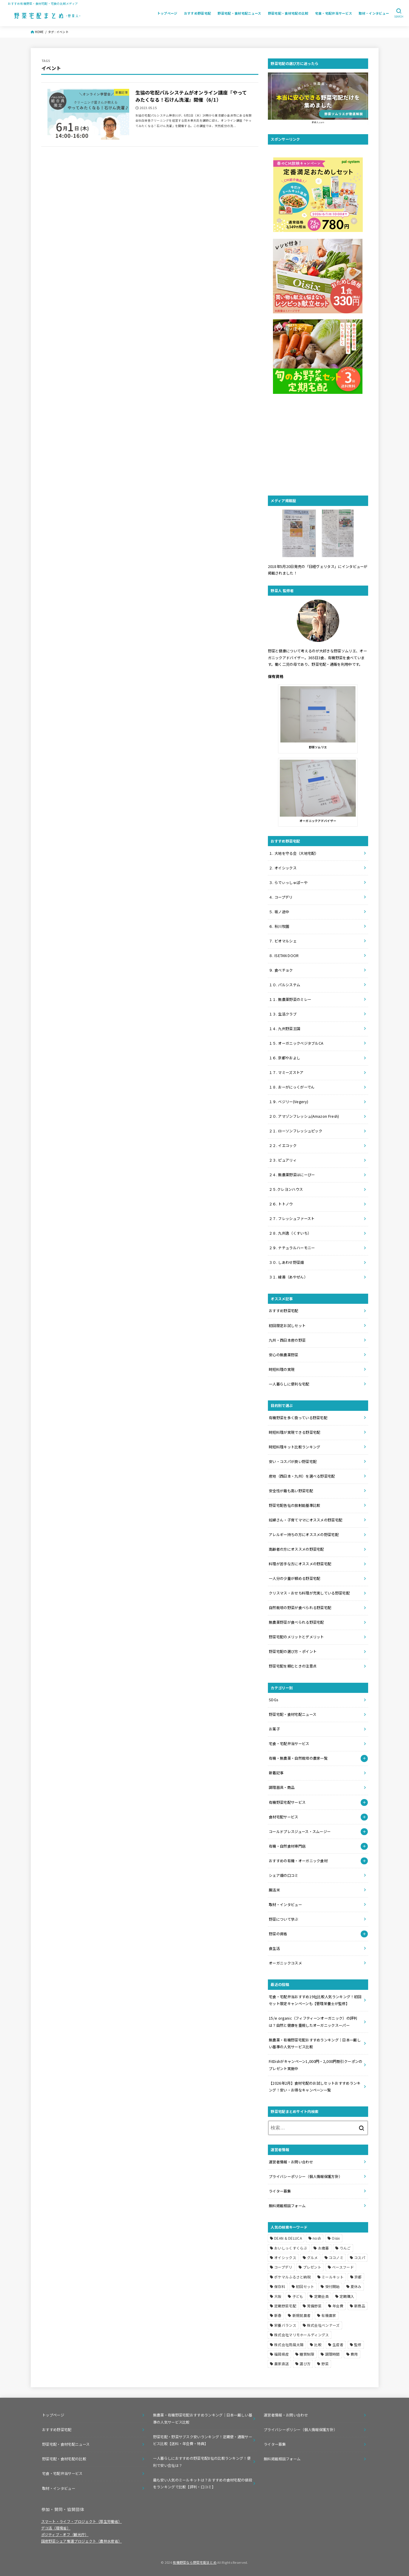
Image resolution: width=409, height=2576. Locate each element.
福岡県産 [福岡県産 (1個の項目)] (281, 2354)
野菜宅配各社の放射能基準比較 (294, 1505)
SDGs (273, 1699)
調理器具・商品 (281, 1787)
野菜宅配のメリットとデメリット (296, 1637)
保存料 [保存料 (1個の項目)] (279, 2286)
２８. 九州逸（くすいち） (290, 1233)
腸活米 (274, 1890)
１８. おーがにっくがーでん (291, 1087)
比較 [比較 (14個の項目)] (318, 2344)
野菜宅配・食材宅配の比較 (288, 13)
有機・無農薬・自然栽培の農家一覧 (298, 1758)
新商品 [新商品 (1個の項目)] (359, 2305)
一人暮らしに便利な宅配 (289, 1384)
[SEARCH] (398, 13)
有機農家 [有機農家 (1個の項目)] (328, 2315)
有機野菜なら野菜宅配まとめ (195, 2562)
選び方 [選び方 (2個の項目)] (305, 2363)
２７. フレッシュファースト (291, 1218)
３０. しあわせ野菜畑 (286, 1262)
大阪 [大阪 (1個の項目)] (278, 2296)
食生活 (274, 1948)
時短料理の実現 (281, 1369)
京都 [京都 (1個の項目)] (358, 2276)
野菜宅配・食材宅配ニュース (239, 13)
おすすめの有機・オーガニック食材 (298, 1860)
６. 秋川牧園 (279, 926)
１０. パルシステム (284, 984)
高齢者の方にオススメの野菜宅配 (296, 1549)
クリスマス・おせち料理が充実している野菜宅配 (309, 1593)
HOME (39, 32)
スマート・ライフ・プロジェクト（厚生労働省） (81, 2521)
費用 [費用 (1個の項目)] (354, 2354)
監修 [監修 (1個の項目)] (358, 2344)
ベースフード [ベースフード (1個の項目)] (343, 2267)
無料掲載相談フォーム (287, 2205)
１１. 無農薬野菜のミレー (290, 999)
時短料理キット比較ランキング (294, 1447)
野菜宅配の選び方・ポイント (293, 1651)
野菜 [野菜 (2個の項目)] (325, 2363)
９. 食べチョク (281, 970)
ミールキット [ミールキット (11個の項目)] (333, 2276)
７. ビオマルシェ (283, 941)
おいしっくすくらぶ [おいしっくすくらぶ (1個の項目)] (290, 2247)
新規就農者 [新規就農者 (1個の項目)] (301, 2315)
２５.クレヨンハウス (286, 1189)
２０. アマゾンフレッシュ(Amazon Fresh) (304, 1116)
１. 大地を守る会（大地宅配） (294, 853)
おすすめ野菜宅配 (197, 13)
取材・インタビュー (374, 13)
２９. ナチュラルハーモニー (292, 1247)
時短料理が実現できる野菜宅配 (294, 1432)
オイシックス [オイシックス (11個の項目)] (285, 2257)
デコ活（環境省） (55, 2528)
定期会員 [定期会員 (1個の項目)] (321, 2296)
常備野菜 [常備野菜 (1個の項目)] (314, 2305)
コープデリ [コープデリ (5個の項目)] (283, 2267)
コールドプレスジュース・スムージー (300, 1831)
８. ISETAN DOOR (284, 955)
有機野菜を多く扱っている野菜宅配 (298, 1417)
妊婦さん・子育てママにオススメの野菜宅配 (305, 1520)
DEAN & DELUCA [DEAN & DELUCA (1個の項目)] (288, 2238)
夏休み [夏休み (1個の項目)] (356, 2286)
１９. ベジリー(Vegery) (288, 1101)
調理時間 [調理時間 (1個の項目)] (332, 2354)
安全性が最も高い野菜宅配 (291, 1490)
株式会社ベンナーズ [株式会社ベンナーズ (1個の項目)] (323, 2325)
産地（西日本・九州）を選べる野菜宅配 (302, 1476)
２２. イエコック (283, 1145)
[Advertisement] (318, 445)
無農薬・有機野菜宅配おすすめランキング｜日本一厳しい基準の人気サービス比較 (202, 2418)
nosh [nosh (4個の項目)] (317, 2238)
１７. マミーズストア (286, 1072)
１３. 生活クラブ (283, 1014)
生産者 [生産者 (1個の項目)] (337, 2344)
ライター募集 (280, 2191)
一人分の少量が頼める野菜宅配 (294, 1578)
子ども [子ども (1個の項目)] (297, 2296)
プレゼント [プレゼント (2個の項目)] (312, 2267)
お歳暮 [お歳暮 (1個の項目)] (323, 2247)
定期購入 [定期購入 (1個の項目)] (346, 2296)
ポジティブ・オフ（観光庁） (65, 2534)
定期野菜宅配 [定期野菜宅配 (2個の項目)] (285, 2305)
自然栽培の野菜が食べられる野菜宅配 (300, 1607)
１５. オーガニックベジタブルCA (296, 1043)
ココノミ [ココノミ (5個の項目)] (336, 2257)
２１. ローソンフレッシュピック (295, 1131)
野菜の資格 (278, 1933)
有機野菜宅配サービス (287, 1802)
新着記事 (276, 1772)
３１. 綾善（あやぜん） (288, 1277)
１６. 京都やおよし (284, 1058)
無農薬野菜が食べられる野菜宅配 (296, 1622)
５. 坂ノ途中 (279, 911)
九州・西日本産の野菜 (287, 1340)
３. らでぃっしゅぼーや (288, 882)
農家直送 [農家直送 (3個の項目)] (281, 2363)
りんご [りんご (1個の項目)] (345, 2247)
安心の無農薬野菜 (283, 1354)
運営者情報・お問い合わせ (291, 2162)
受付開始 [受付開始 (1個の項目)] (332, 2286)
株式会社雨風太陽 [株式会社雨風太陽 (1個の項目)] (288, 2344)
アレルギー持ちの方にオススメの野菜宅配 (304, 1534)
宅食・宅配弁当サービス (333, 13)
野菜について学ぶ (283, 1919)
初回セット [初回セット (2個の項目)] (305, 2286)
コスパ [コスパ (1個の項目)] (359, 2257)
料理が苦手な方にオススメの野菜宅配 (300, 1563)
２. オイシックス (283, 868)
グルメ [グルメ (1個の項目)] (312, 2257)
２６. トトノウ (281, 1204)
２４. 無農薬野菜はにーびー (292, 1174)
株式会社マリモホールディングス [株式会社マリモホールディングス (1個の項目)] (301, 2334)
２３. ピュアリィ (283, 1160)
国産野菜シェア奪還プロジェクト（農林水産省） (81, 2541)
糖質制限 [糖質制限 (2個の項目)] (307, 2354)
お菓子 (274, 1729)
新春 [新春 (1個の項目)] (278, 2315)
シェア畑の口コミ (283, 1875)
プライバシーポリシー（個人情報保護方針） (306, 2176)
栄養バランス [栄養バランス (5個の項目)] (285, 2325)
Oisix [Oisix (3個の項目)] (336, 2238)
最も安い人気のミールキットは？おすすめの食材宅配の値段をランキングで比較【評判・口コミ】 (202, 2483)
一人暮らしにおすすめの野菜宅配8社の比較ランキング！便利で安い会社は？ (202, 2462)
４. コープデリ (280, 897)
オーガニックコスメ (285, 1963)
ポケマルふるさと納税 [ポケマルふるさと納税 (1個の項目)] (292, 2276)
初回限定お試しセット (287, 1325)
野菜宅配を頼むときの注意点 (293, 1666)
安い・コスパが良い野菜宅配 (293, 1461)
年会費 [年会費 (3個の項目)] (337, 2305)
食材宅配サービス (283, 1817)
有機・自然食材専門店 (287, 1846)
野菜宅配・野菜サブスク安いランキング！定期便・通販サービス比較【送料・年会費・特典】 (202, 2440)
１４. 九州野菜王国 (284, 1028)
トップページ (167, 13)
